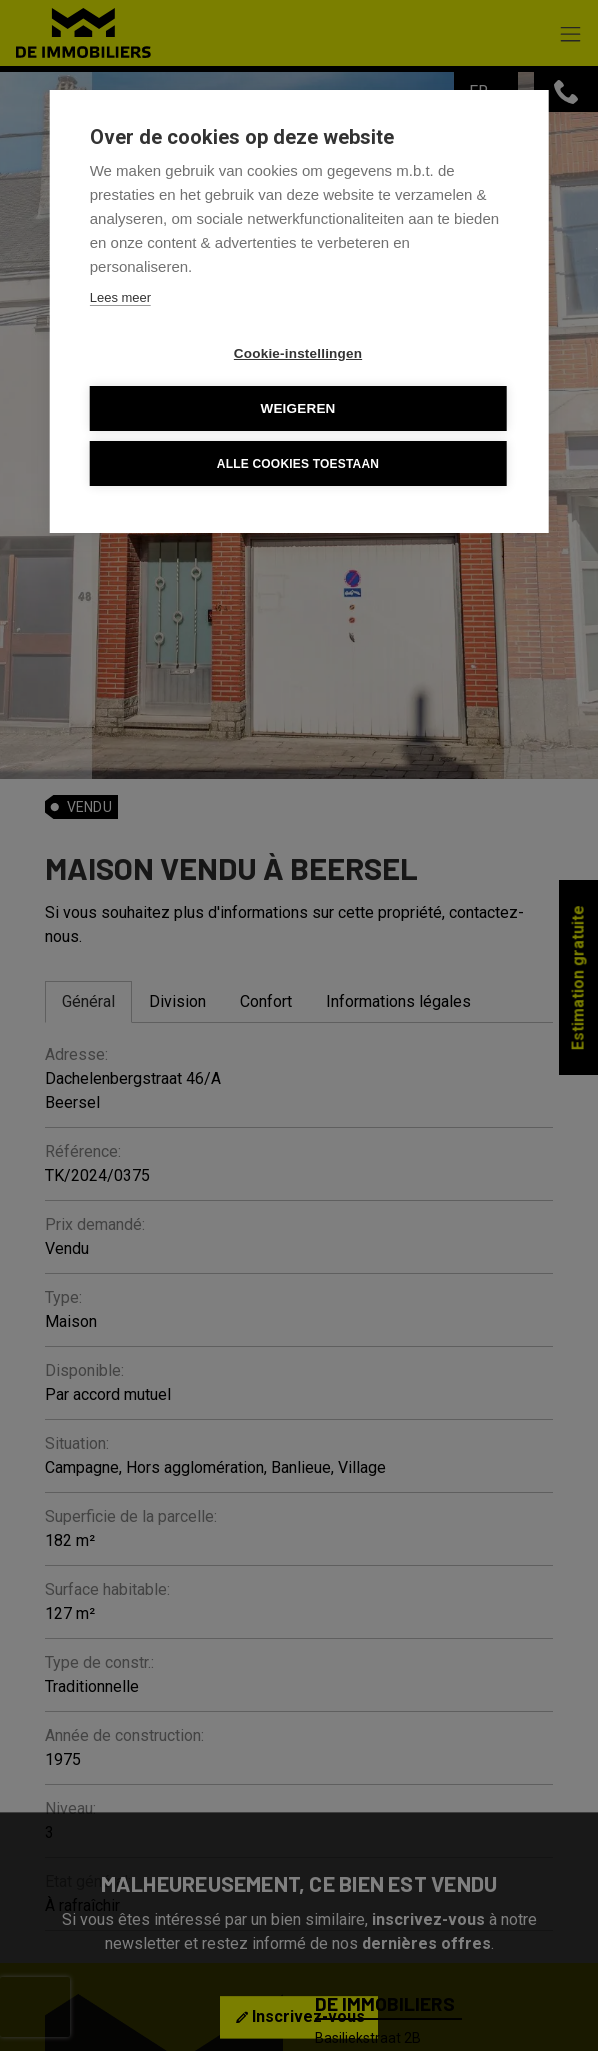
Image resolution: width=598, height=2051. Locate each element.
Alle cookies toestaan (298, 464)
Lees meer (120, 297)
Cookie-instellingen (298, 353)
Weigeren (297, 408)
